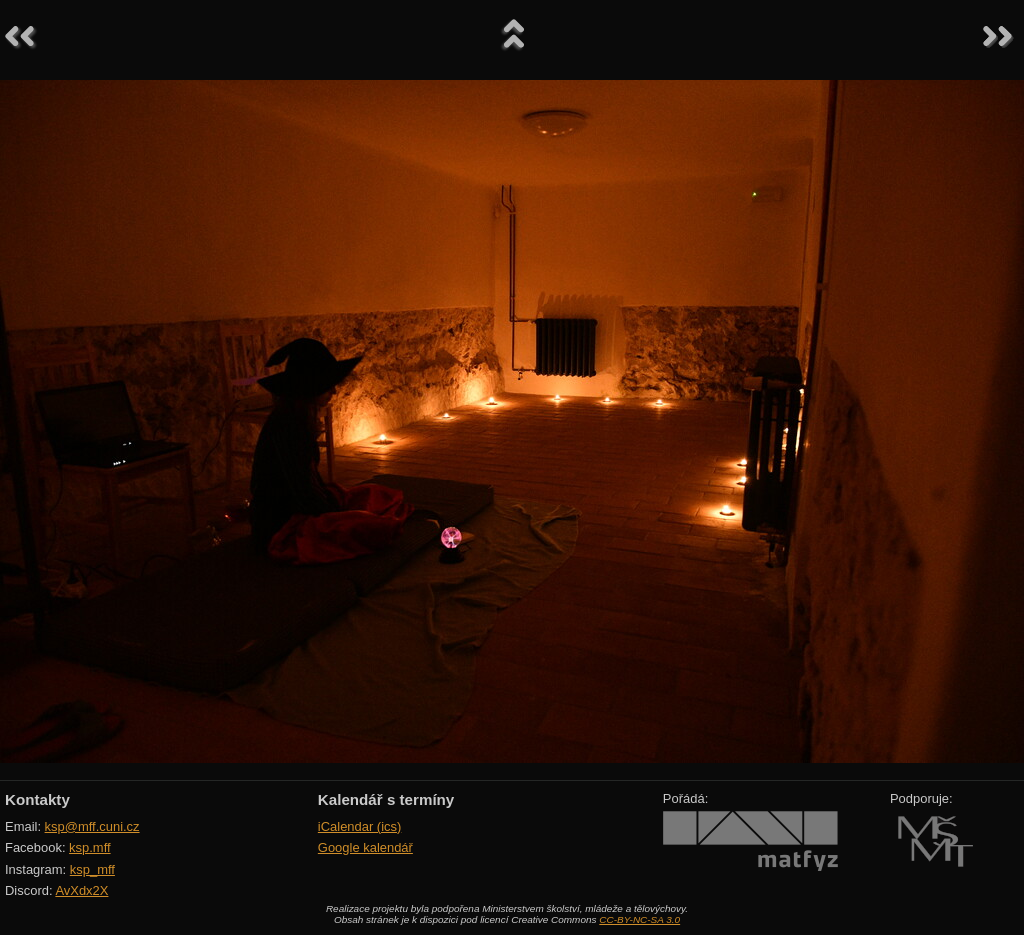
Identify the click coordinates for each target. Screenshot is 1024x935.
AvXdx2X (81, 890)
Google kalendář (365, 847)
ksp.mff (90, 847)
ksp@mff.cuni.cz (92, 826)
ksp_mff (92, 869)
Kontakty (37, 799)
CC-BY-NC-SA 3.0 (639, 919)
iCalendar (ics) (360, 826)
